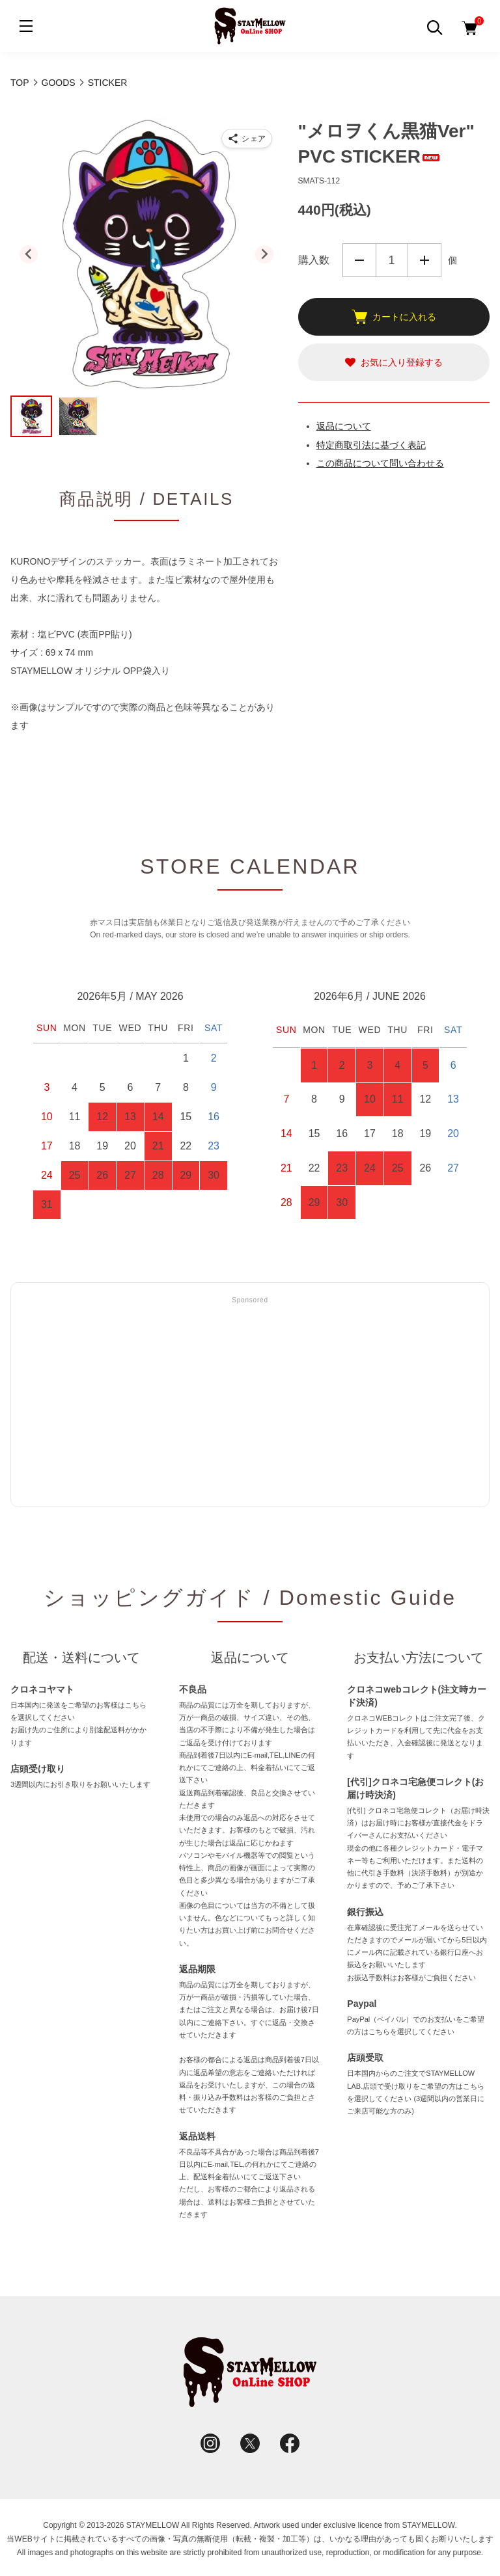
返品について (343, 426)
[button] (31, 416)
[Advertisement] (250, 1402)
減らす (359, 260)
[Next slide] (264, 254)
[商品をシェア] (246, 138)
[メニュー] (26, 26)
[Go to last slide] (29, 254)
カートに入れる (394, 317)
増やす (424, 260)
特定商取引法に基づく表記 (371, 445)
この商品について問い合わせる (380, 463)
